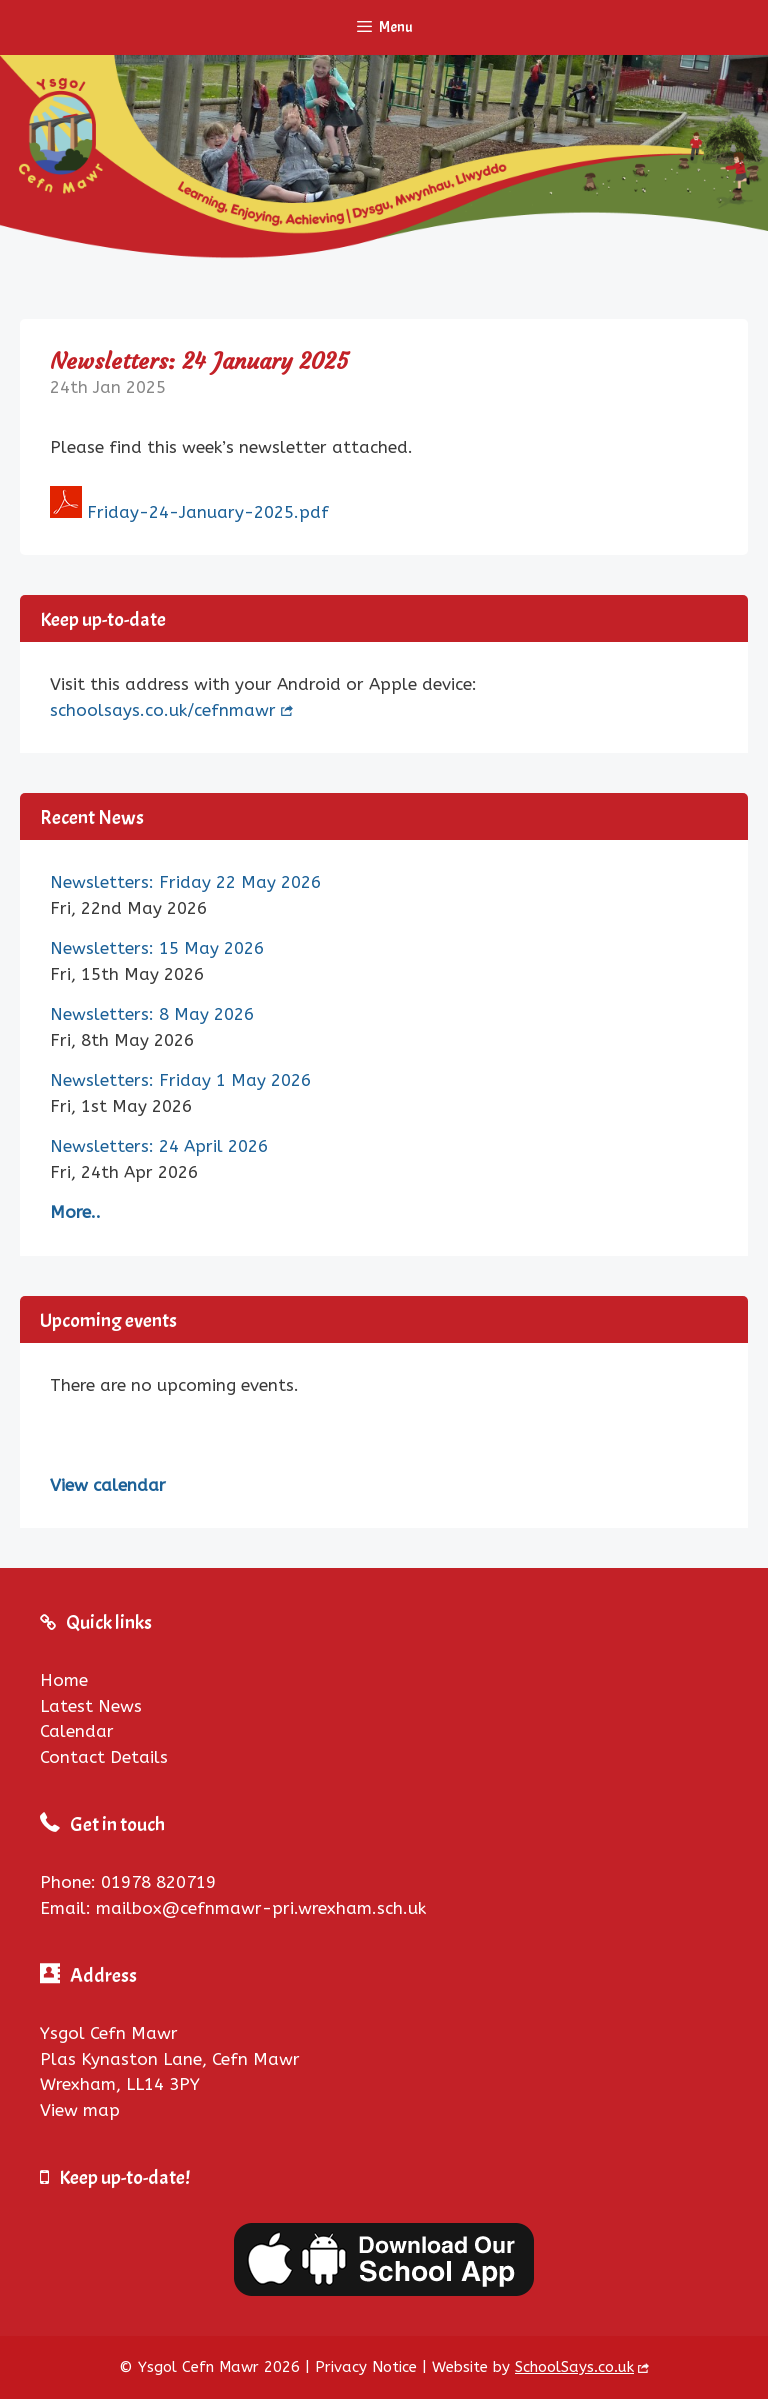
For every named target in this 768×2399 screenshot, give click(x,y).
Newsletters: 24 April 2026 (159, 1146)
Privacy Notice (366, 2367)
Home (64, 1680)
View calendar (108, 1485)
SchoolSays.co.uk (574, 2367)
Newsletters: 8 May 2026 (152, 1014)
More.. (75, 1212)
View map (80, 2110)
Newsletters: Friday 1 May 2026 (180, 1080)
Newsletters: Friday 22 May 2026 (185, 882)
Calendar (77, 1731)
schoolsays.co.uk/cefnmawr (163, 710)
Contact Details (104, 1757)
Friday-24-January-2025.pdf (208, 512)
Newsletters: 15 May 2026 (157, 948)
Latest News (91, 1706)
